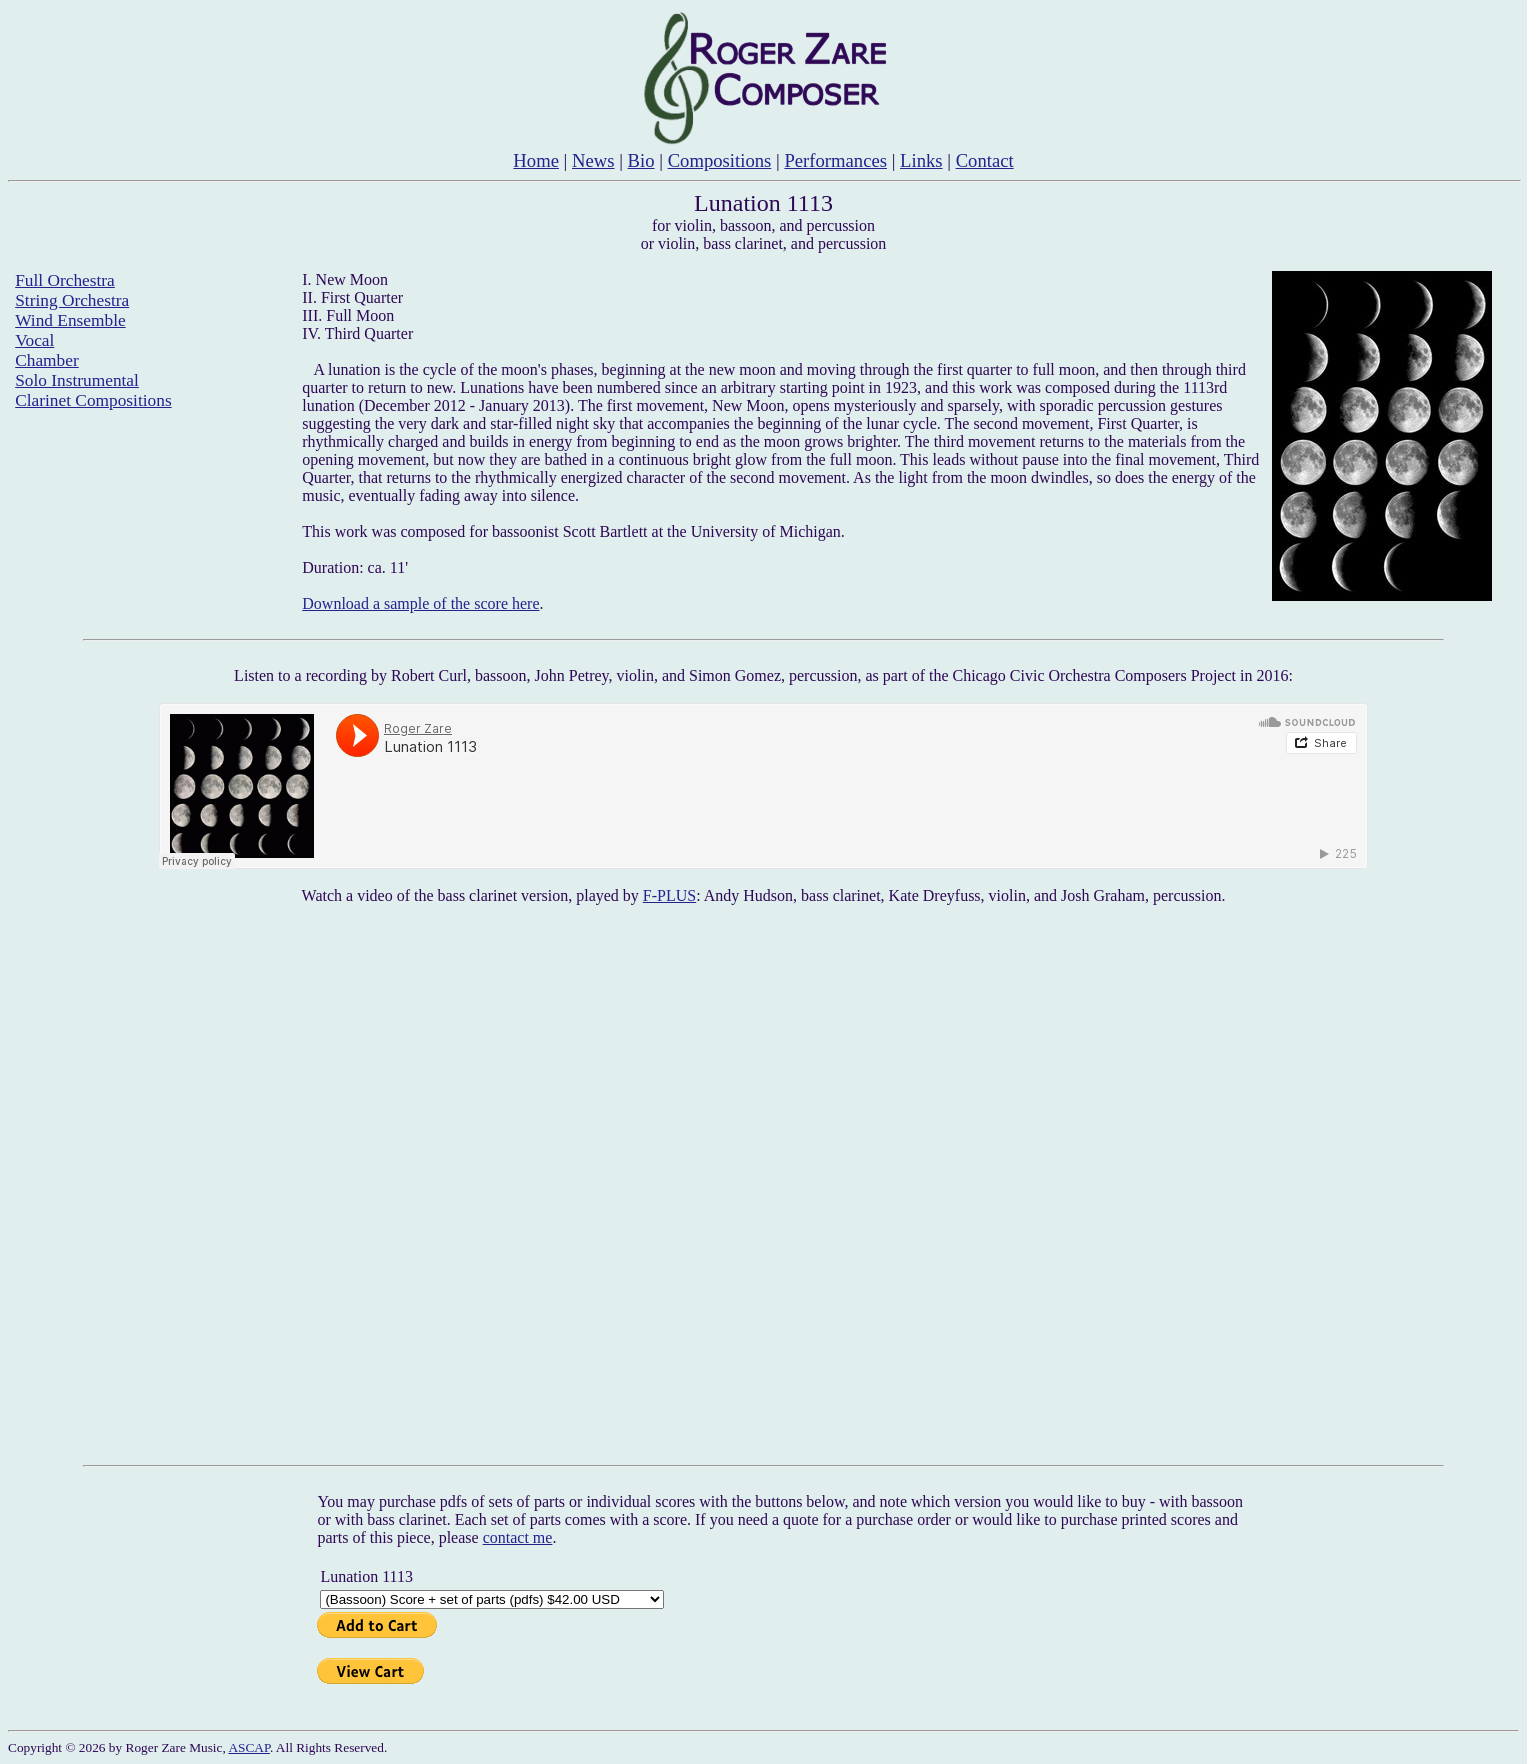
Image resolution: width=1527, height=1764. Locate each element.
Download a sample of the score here (420, 603)
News (593, 160)
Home (536, 160)
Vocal (34, 340)
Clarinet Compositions (93, 400)
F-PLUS (669, 895)
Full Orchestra (65, 280)
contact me (518, 1537)
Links (921, 160)
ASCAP (249, 1747)
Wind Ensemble (70, 320)
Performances (835, 160)
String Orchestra (72, 300)
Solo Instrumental (77, 380)
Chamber (47, 360)
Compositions (720, 160)
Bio (641, 160)
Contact (985, 160)
